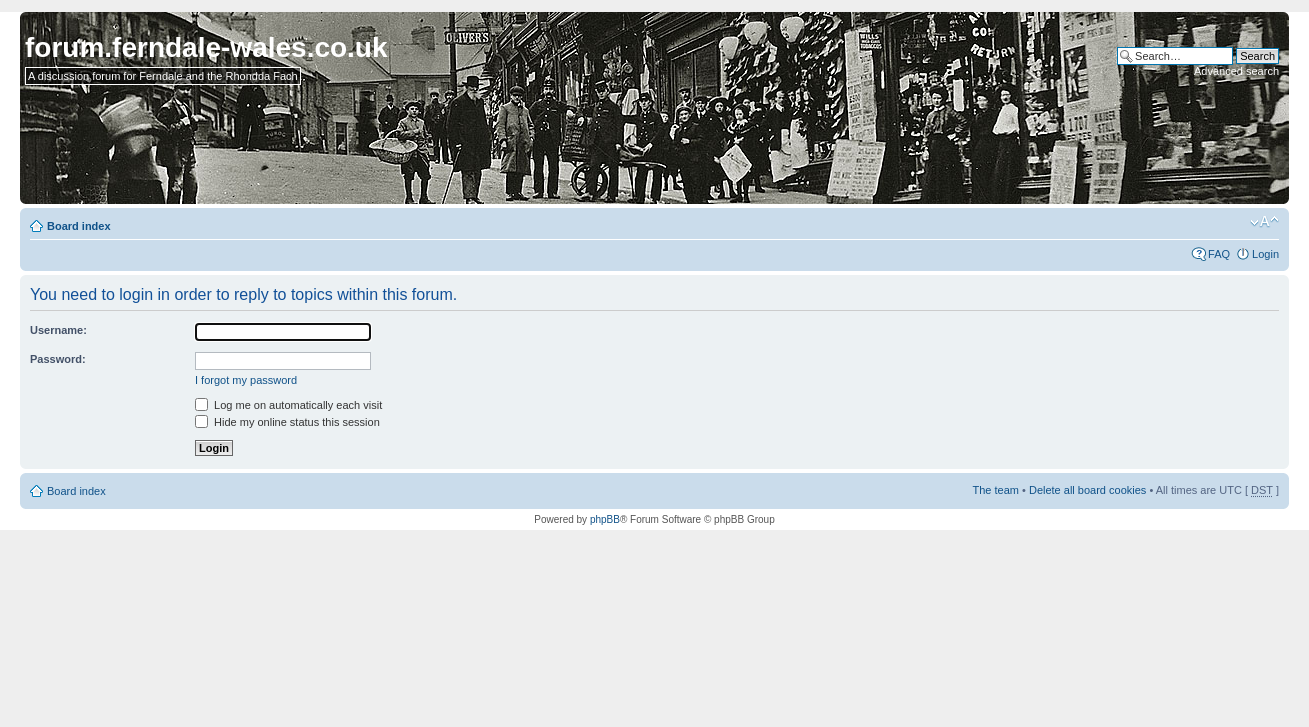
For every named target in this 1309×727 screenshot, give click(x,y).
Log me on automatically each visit (288, 405)
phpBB (605, 519)
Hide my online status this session (287, 422)
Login (1265, 254)
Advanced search (1236, 71)
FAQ (1219, 254)
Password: (58, 359)
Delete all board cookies (1087, 490)
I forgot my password (246, 380)
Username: (58, 330)
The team (996, 490)
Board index (79, 226)
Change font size (1264, 222)
